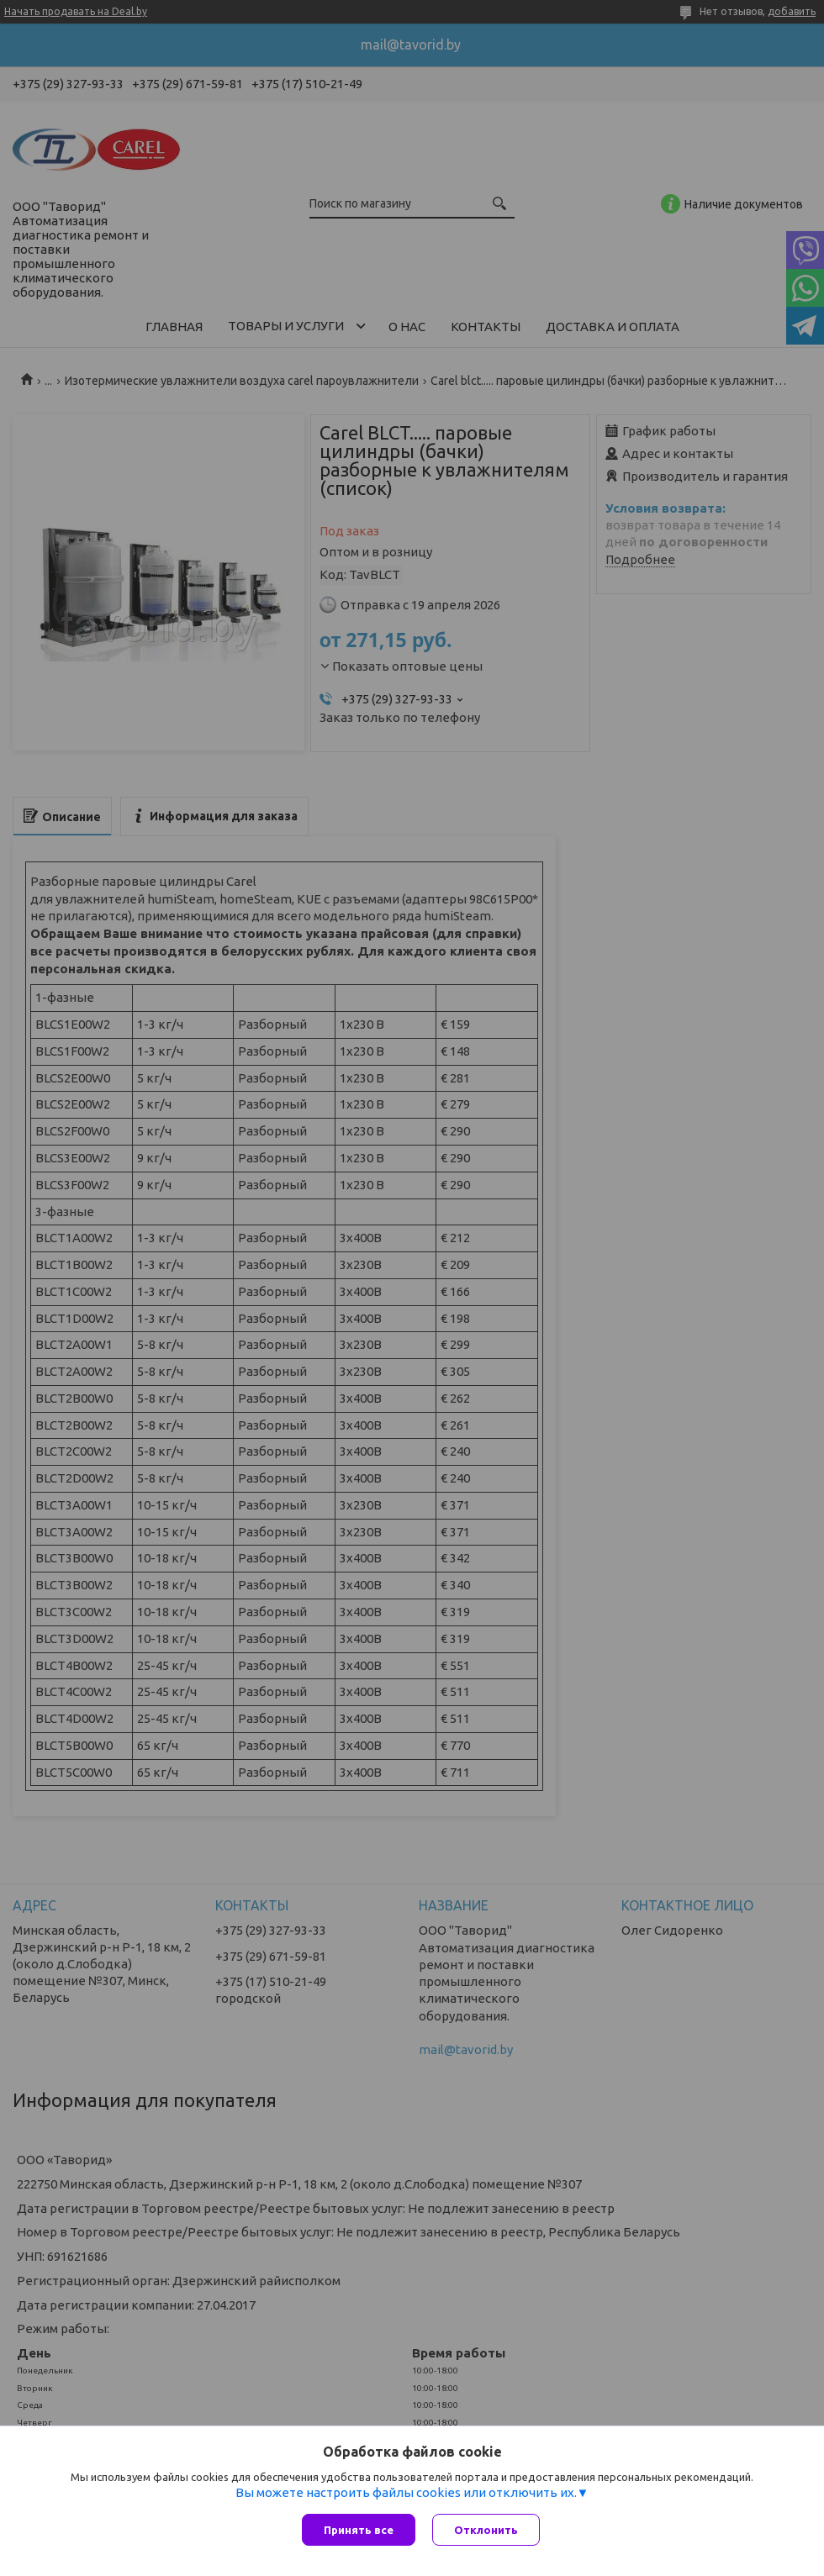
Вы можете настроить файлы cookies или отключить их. (406, 2492)
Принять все (359, 2530)
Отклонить (486, 2530)
